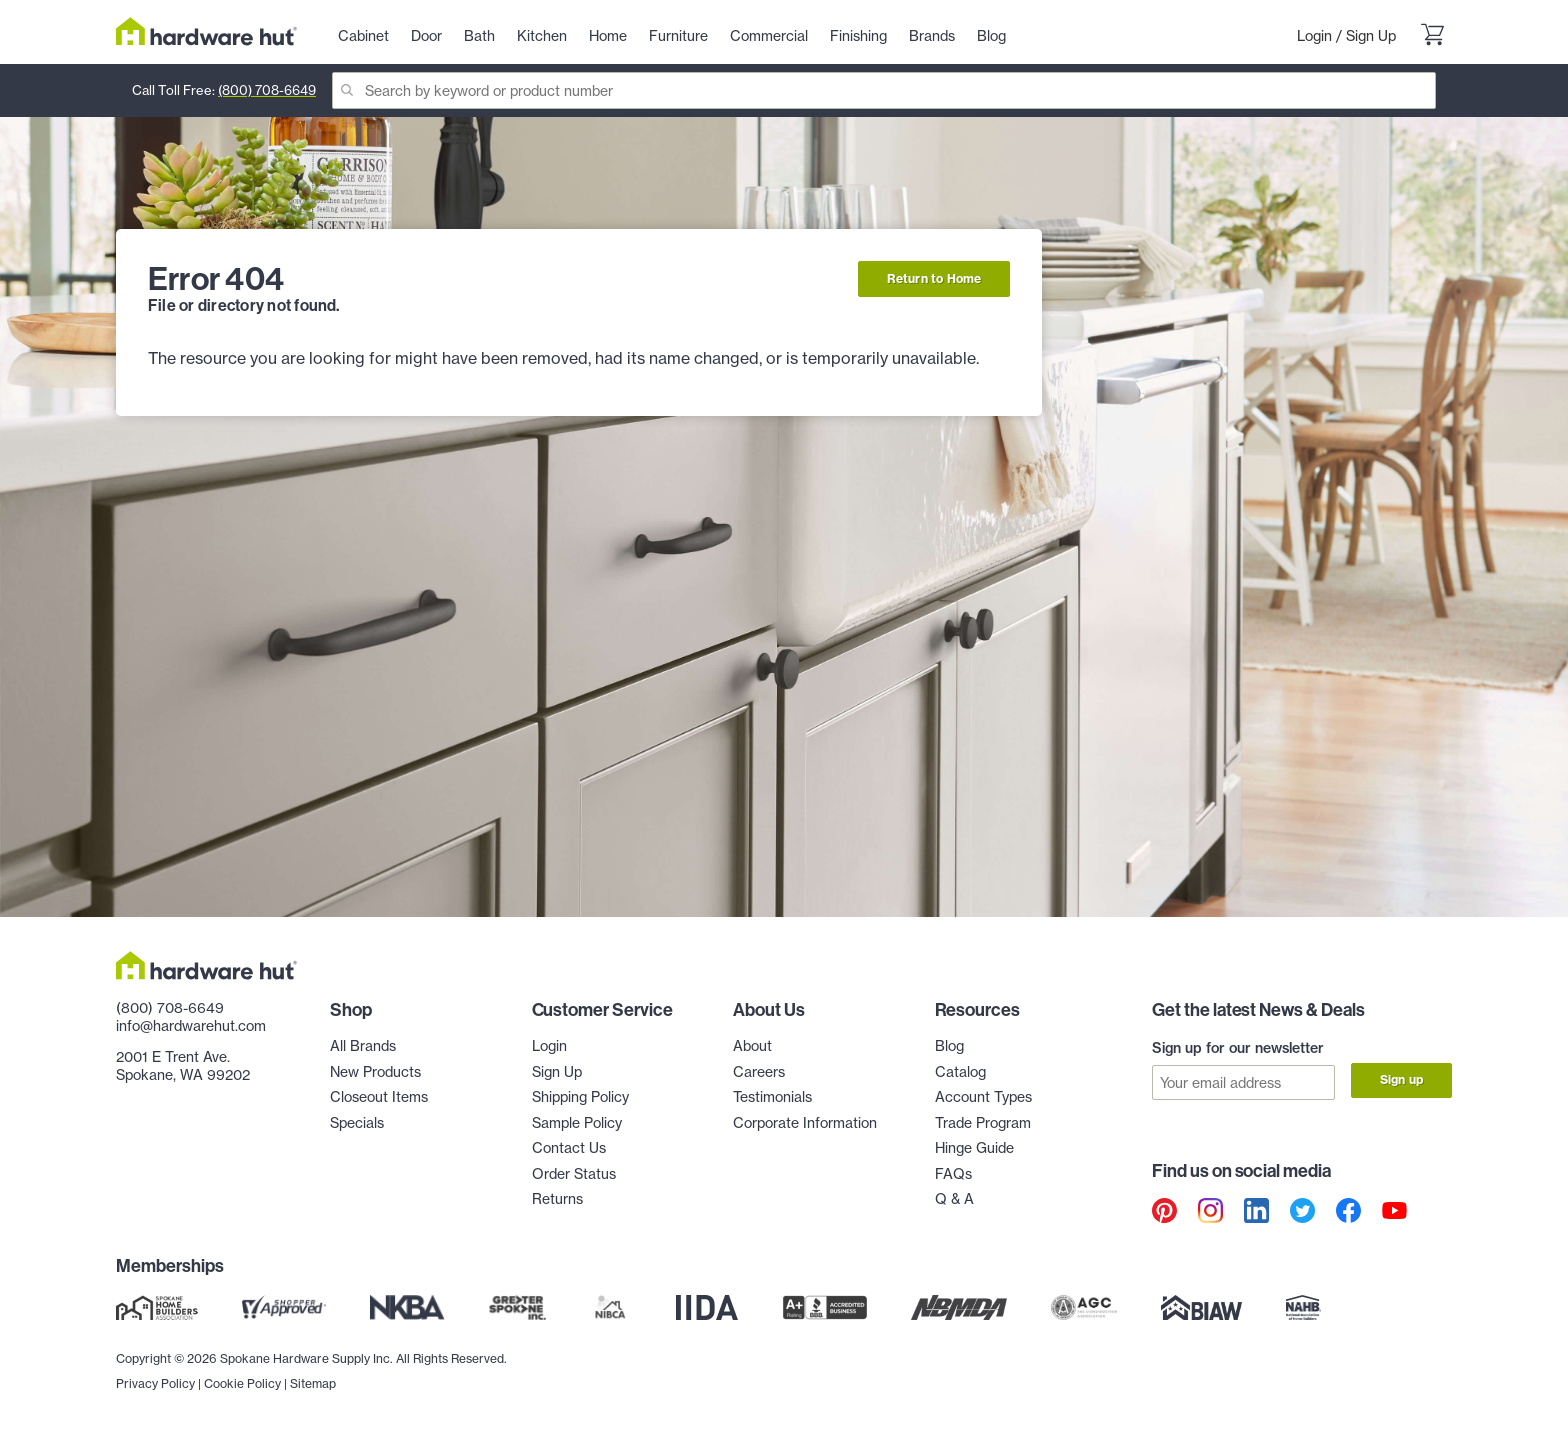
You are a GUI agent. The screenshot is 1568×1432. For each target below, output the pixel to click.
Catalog (960, 1071)
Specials (357, 1122)
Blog (949, 1045)
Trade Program (983, 1122)
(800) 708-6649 (267, 90)
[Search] (884, 90)
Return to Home (934, 278)
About (752, 1045)
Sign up (1401, 1079)
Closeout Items (379, 1096)
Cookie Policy (242, 1382)
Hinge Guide (974, 1147)
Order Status (574, 1173)
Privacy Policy (155, 1382)
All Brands (363, 1045)
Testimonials (772, 1096)
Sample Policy (577, 1122)
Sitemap (313, 1382)
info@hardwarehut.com (191, 1025)
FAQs (953, 1173)
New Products (375, 1071)
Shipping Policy (580, 1096)
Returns (557, 1198)
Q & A (954, 1198)
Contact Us (569, 1147)
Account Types (983, 1096)
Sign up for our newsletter (1238, 1048)
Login (1314, 35)
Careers (759, 1071)
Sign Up (1371, 35)
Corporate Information (805, 1122)
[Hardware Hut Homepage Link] (206, 31)
